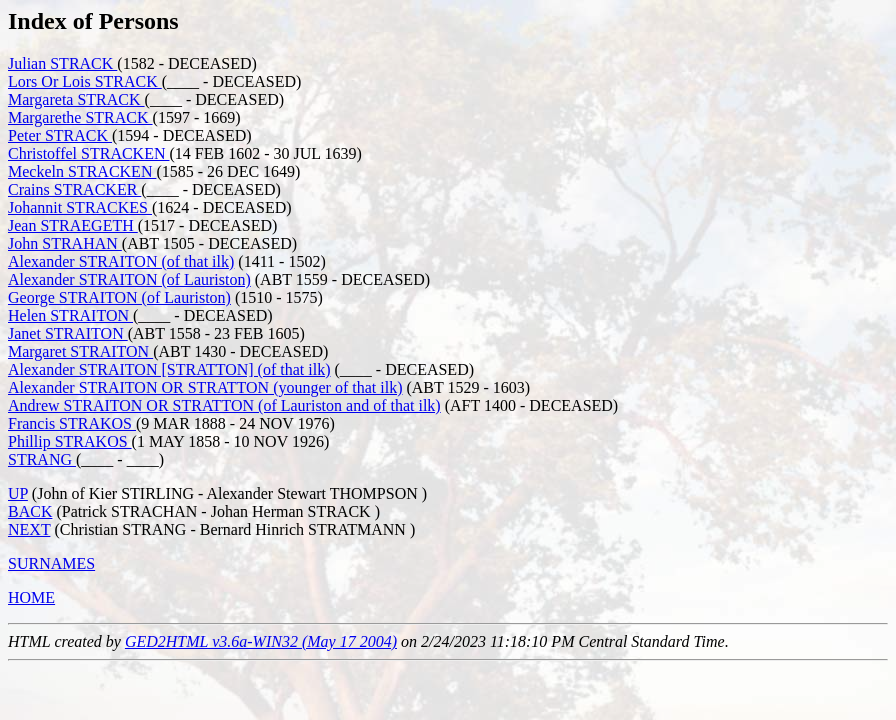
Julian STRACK (62, 63)
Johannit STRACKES (80, 207)
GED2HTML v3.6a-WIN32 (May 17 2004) (261, 641)
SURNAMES (51, 563)
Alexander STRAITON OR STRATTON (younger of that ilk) (205, 387)
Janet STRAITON (68, 333)
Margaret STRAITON (80, 351)
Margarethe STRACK (80, 117)
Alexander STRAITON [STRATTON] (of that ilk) (169, 369)
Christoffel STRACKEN (88, 153)
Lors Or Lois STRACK (85, 81)
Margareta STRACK (76, 99)
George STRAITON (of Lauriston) (119, 297)
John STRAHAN (65, 243)
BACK (30, 511)
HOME (31, 597)
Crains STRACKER (74, 189)
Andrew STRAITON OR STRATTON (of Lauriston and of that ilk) (224, 405)
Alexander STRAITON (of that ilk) (121, 261)
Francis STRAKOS (72, 423)
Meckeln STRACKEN (82, 171)
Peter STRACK (60, 135)
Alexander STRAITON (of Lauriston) (129, 279)
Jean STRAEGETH (73, 225)
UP (18, 493)
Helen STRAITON (70, 315)
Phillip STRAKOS (70, 441)
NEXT (29, 529)
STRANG (42, 459)
